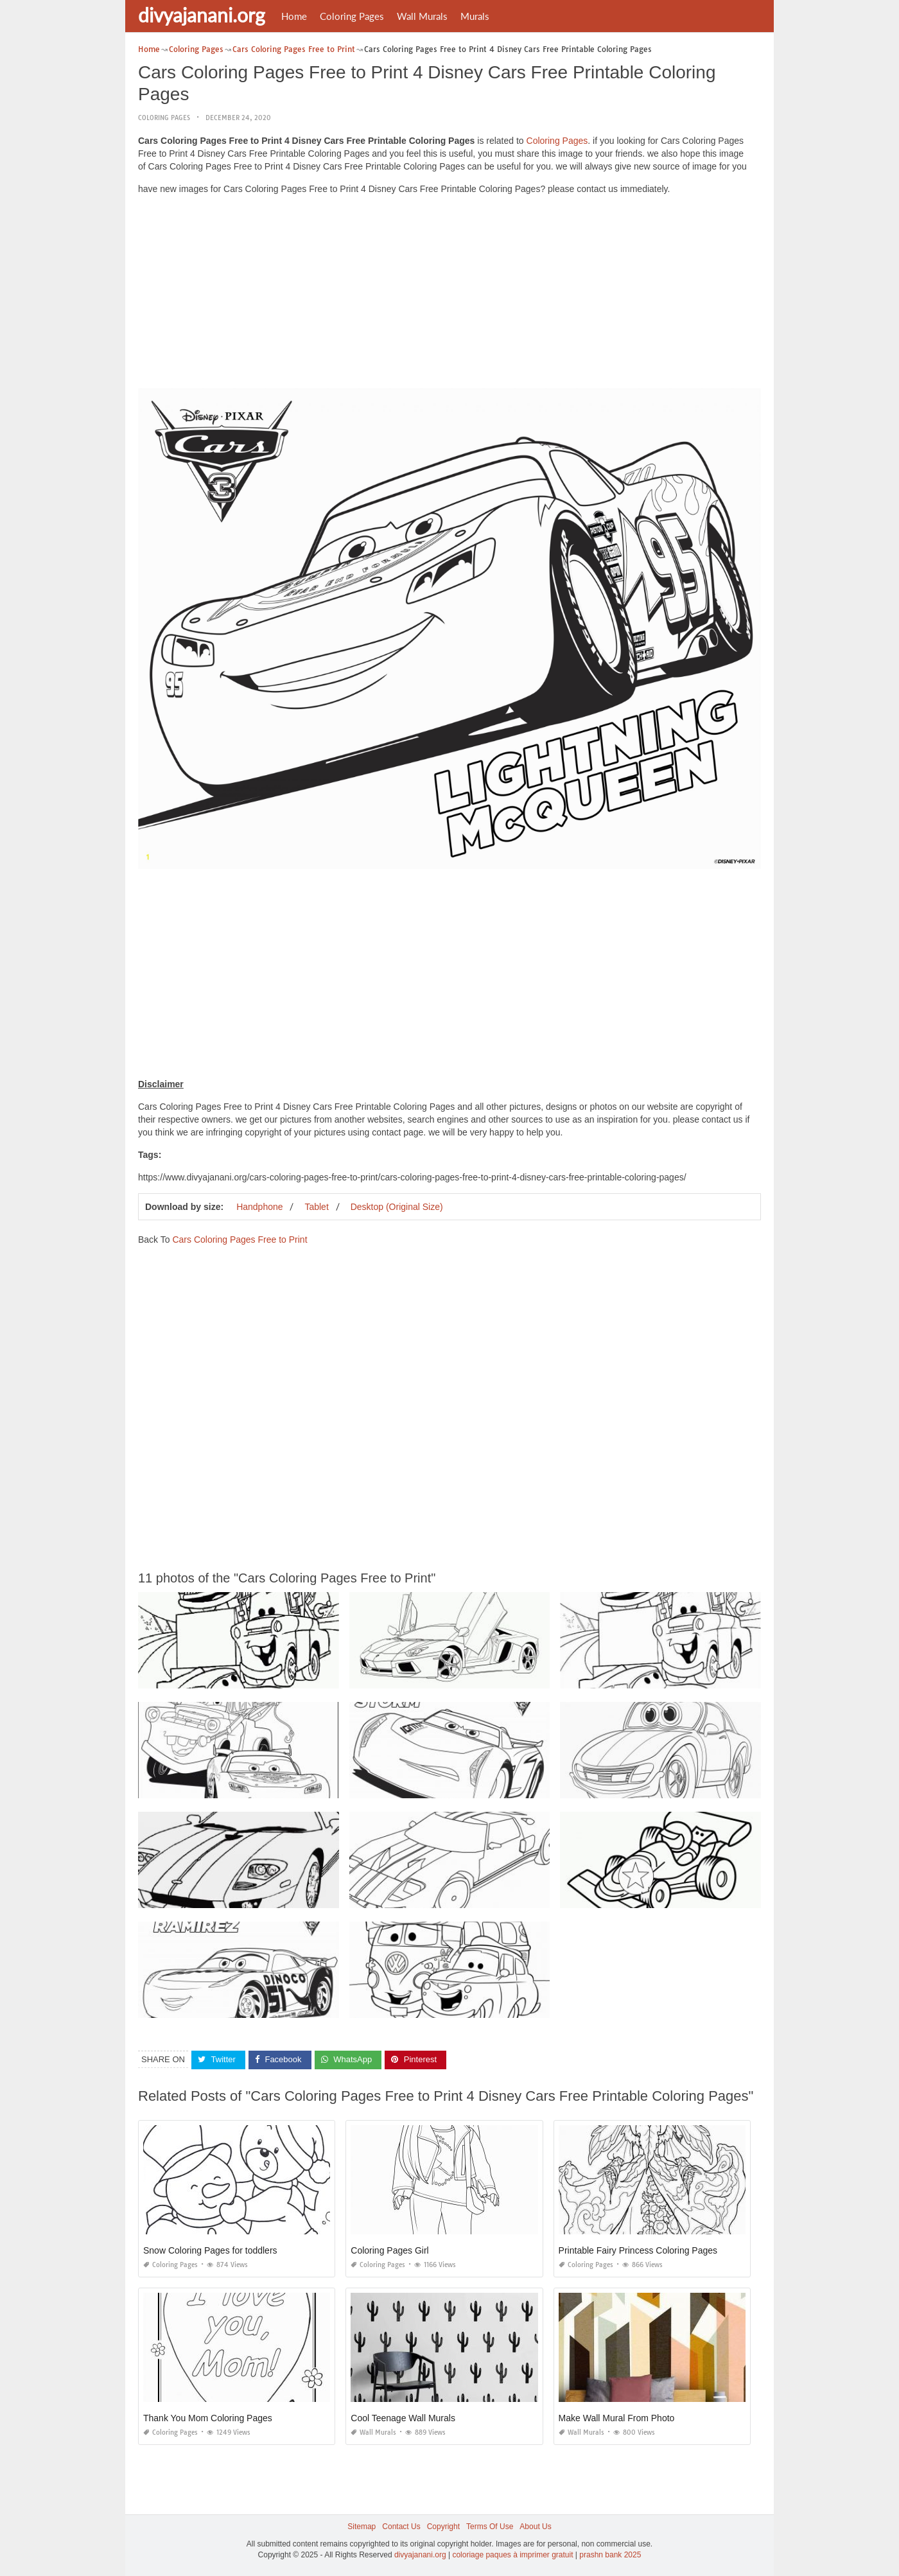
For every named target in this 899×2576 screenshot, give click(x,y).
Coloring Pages (352, 16)
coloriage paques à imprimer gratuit (512, 2554)
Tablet (316, 1206)
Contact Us (401, 2525)
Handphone (259, 1206)
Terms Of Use (489, 2525)
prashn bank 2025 (610, 2554)
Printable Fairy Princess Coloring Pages (638, 2250)
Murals (474, 16)
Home (294, 16)
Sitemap (361, 2525)
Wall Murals (422, 16)
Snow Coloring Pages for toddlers (210, 2250)
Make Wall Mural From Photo (617, 2417)
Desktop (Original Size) (397, 1206)
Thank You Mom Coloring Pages (207, 2417)
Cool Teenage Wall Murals (403, 2417)
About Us (535, 2525)
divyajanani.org (201, 14)
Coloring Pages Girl (389, 2250)
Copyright (443, 2525)
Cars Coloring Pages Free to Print (239, 1239)
